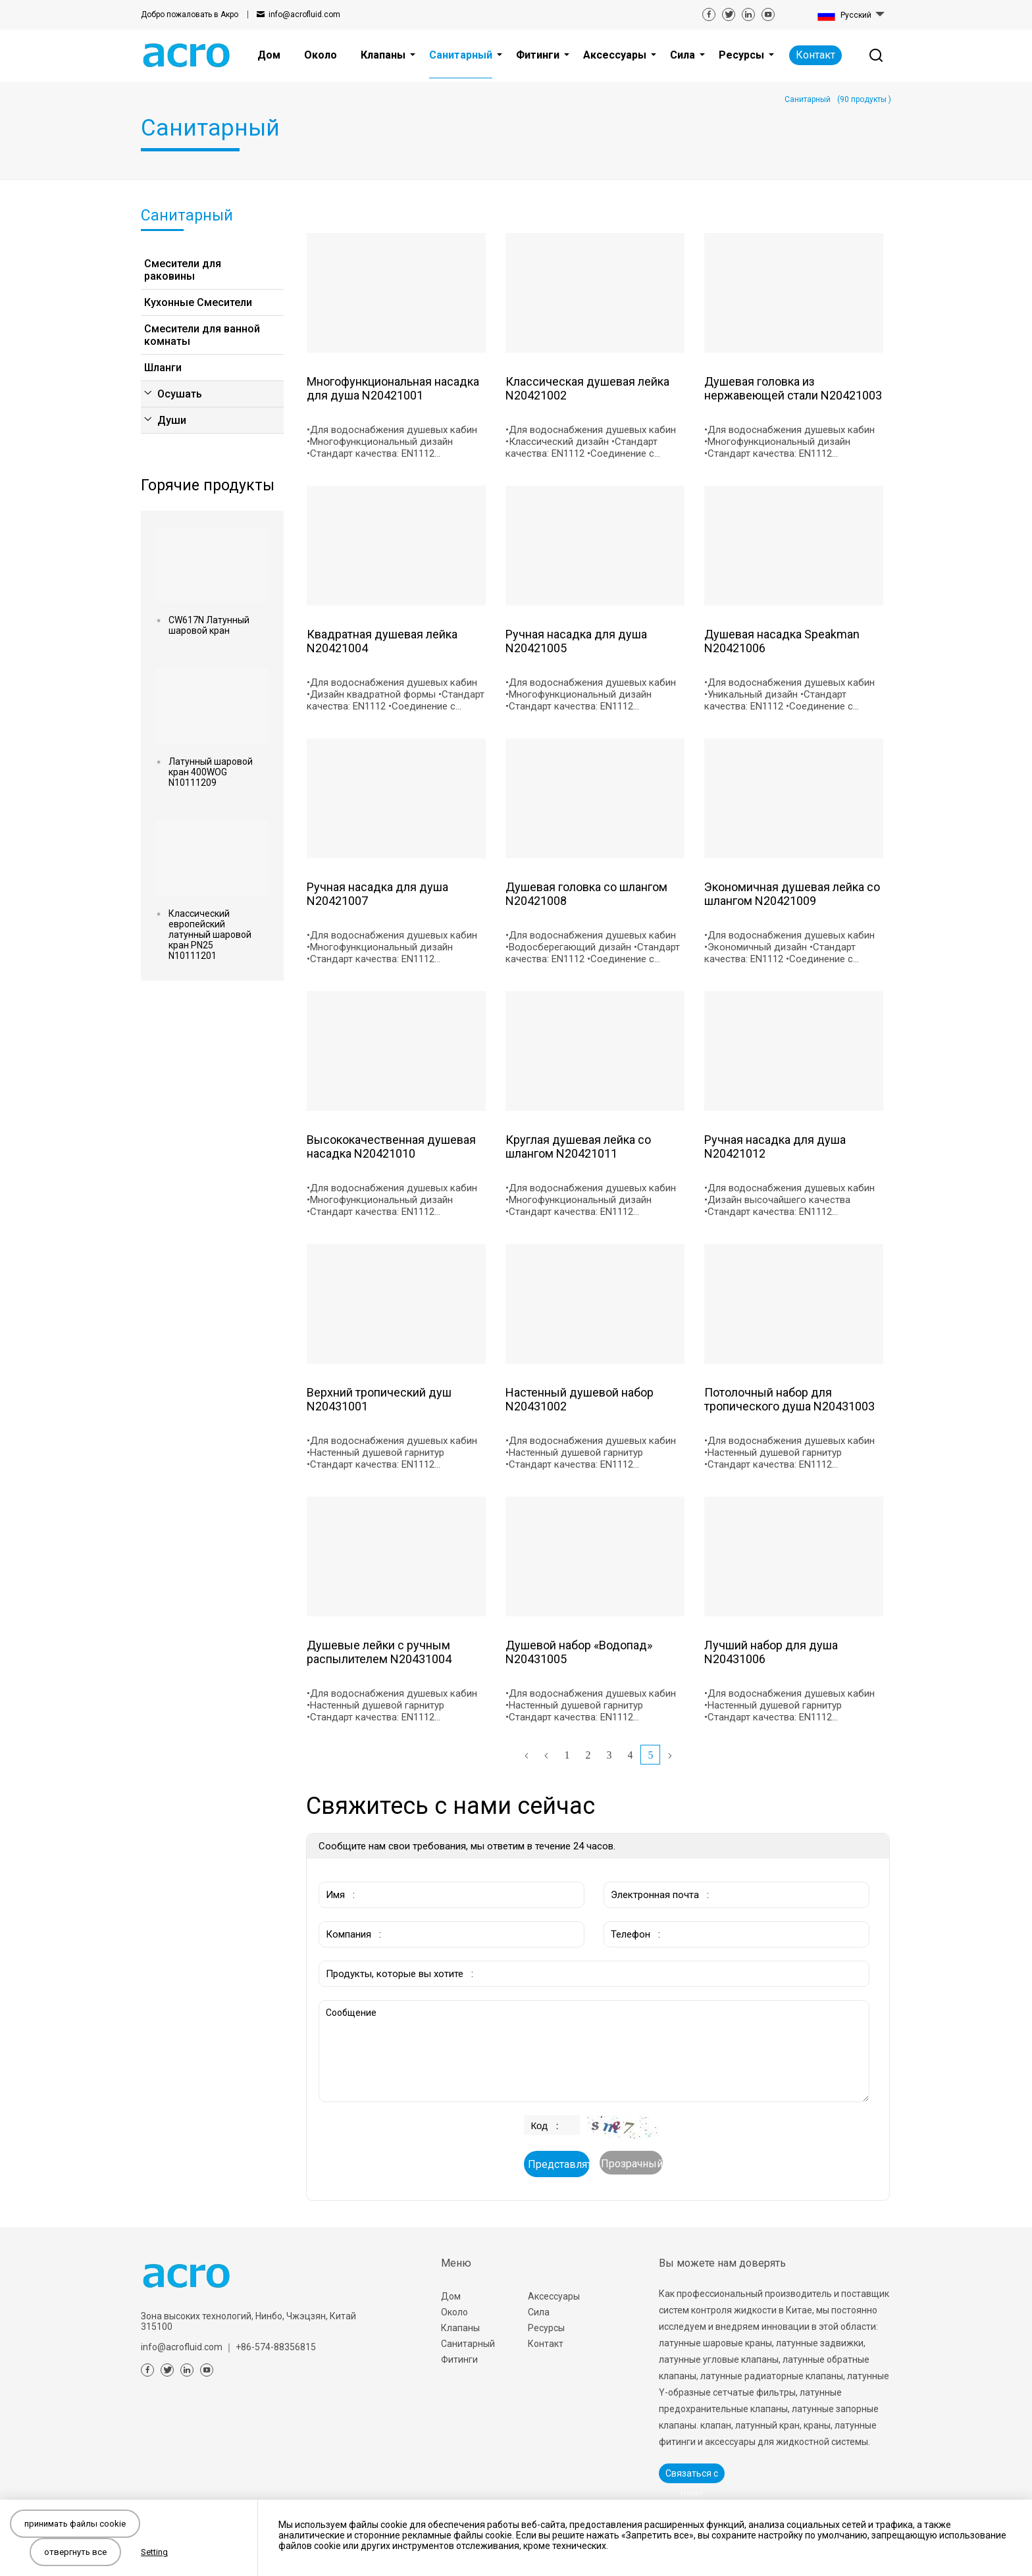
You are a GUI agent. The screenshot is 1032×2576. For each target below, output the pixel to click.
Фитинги (459, 2359)
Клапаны (460, 2328)
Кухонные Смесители (198, 302)
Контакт (815, 55)
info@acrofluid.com (304, 14)
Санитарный (468, 2343)
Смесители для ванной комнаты (202, 335)
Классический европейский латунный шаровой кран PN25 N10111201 (209, 934)
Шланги (163, 367)
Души (171, 420)
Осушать (179, 394)
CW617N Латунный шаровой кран (208, 625)
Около (454, 2312)
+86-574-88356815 (276, 2347)
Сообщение (594, 2051)
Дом (451, 2296)
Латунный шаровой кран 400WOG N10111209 (210, 772)
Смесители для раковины (182, 269)
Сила (539, 2312)
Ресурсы (546, 2328)
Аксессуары (554, 2296)
